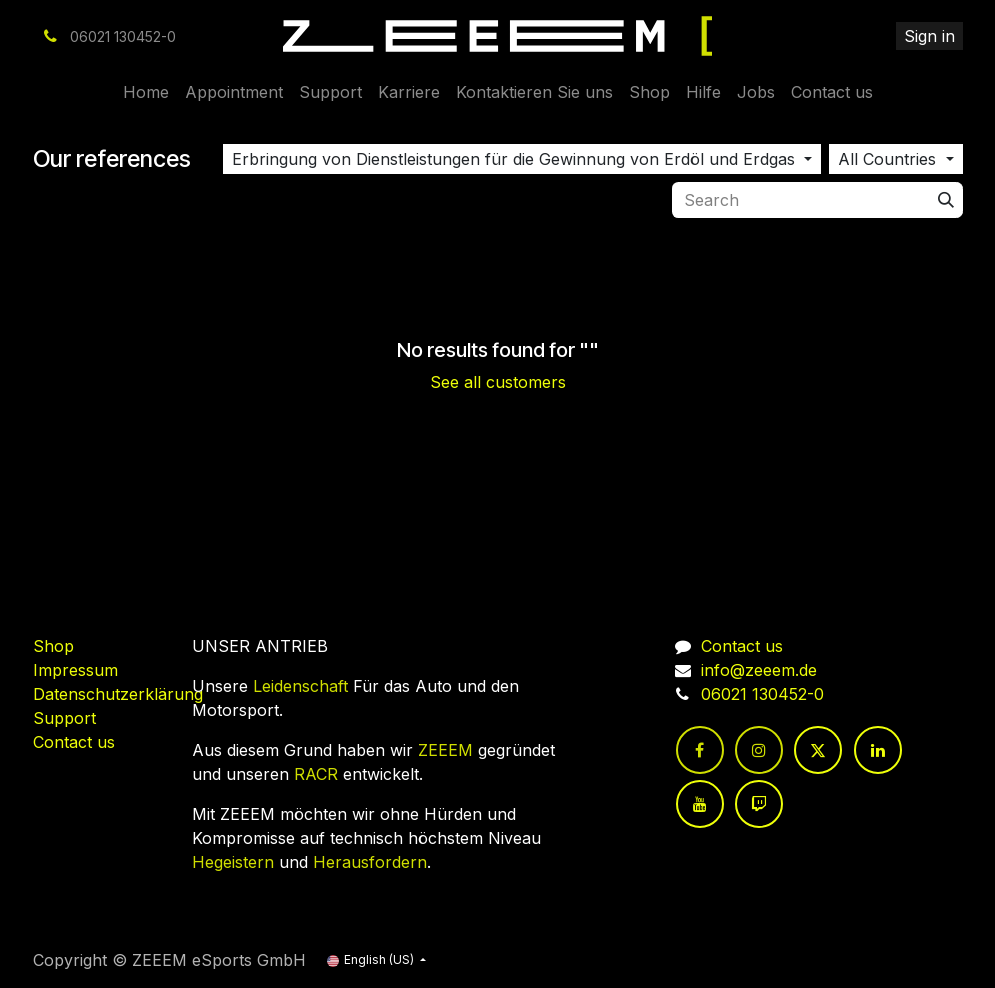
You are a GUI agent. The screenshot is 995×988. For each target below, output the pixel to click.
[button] (522, 159)
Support (64, 718)
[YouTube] (700, 804)
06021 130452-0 (762, 694)
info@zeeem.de (759, 670)
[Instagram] (759, 750)
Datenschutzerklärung (118, 694)
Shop (53, 646)
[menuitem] (146, 92)
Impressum (75, 670)
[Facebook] (700, 750)
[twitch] (759, 804)
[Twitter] (818, 750)
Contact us (74, 742)
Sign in (929, 36)
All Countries (887, 159)
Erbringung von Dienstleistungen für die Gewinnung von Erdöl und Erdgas (513, 159)
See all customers (498, 382)
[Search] (946, 200)
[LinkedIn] (878, 750)
